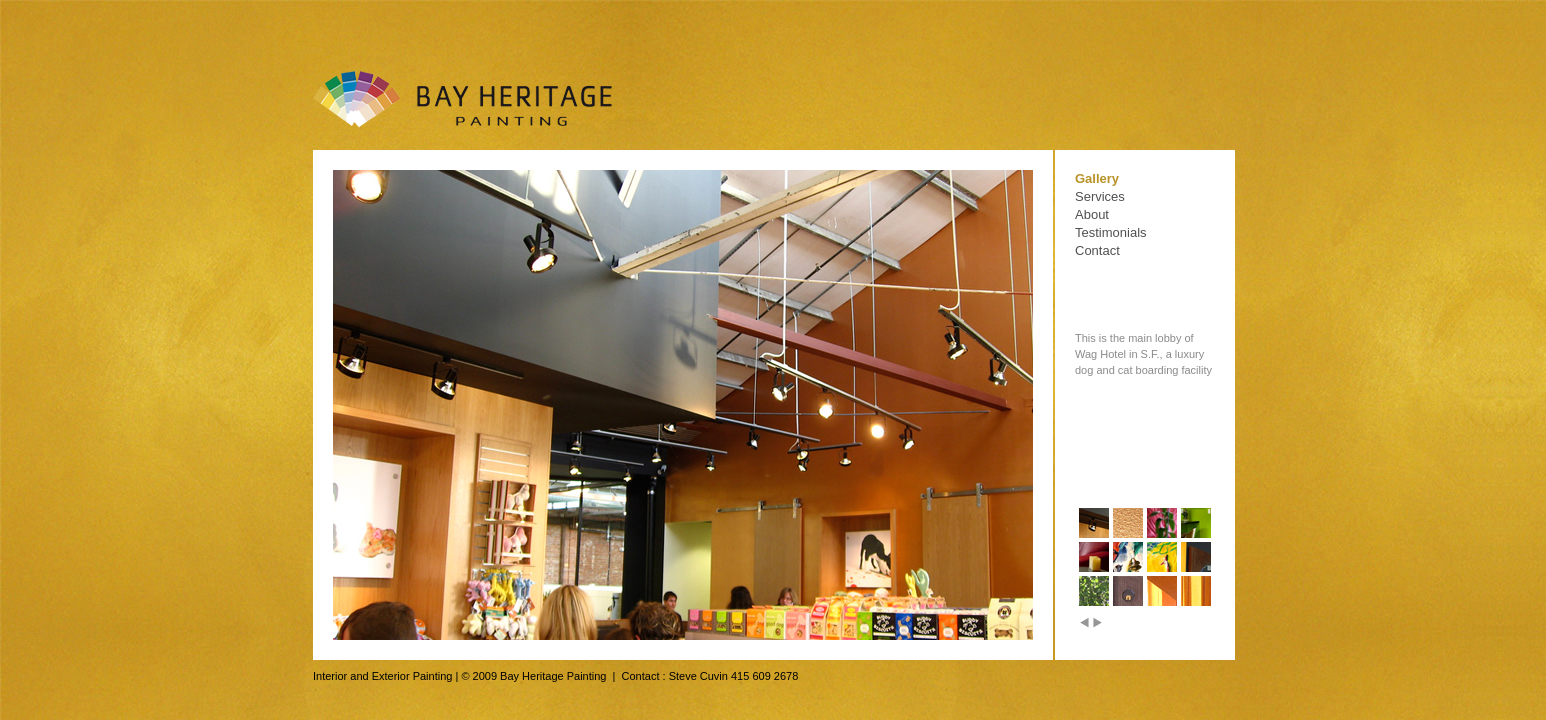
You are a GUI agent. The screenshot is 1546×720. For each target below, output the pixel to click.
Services (1100, 196)
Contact (1097, 250)
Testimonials (1111, 232)
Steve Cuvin (698, 676)
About (1092, 214)
